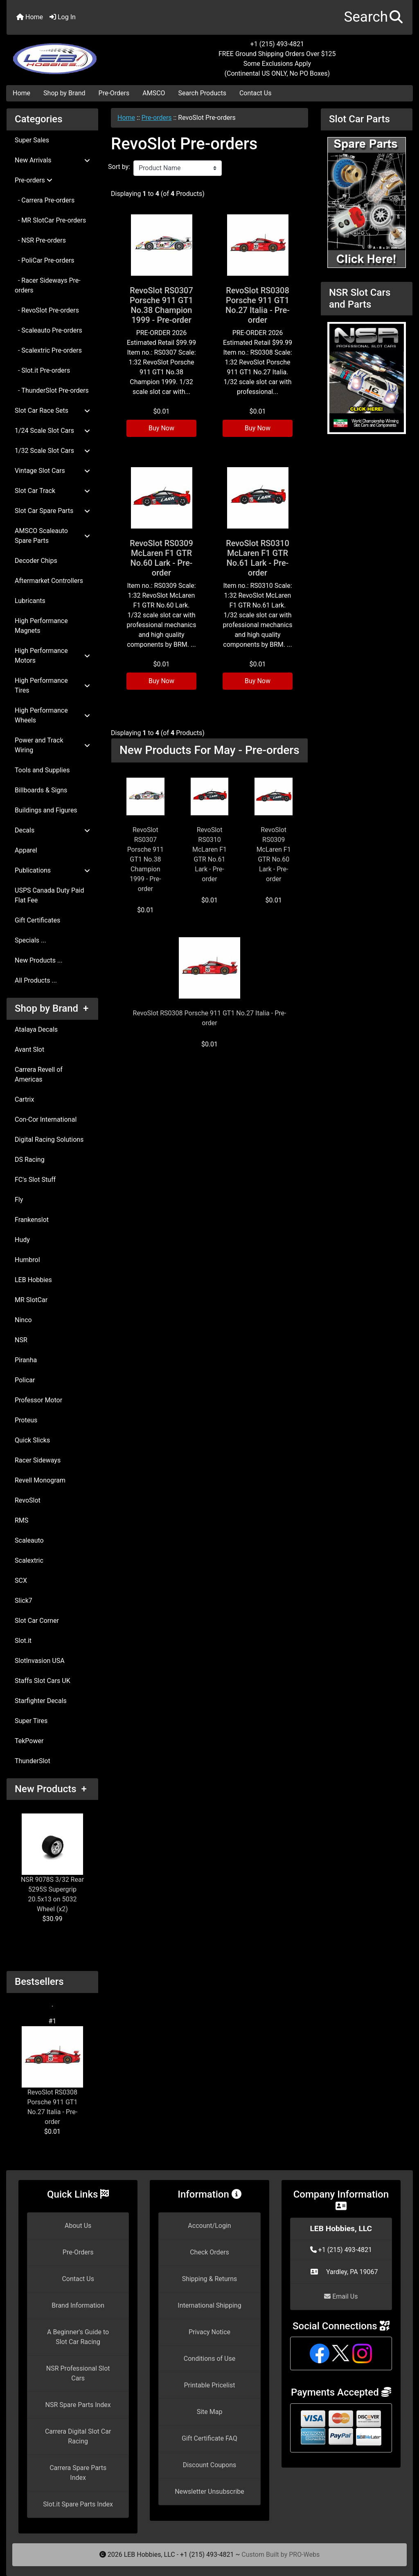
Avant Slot (29, 1049)
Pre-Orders (114, 93)
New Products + (51, 1789)
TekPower (29, 1741)
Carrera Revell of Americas (39, 1074)
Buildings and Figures (46, 810)
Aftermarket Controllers (49, 581)
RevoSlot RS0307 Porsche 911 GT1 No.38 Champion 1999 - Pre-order (161, 305)
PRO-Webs (304, 2554)
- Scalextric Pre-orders (48, 350)
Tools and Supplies (42, 770)
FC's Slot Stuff (35, 1179)
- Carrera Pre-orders (44, 200)
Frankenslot (32, 1220)
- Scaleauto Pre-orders (48, 330)
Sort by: (119, 167)
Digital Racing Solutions (49, 1139)
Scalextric (29, 1560)
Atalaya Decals (36, 1029)
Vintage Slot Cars (52, 471)
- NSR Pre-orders (40, 240)
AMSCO (153, 93)
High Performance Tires (52, 685)
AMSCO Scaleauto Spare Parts (52, 535)
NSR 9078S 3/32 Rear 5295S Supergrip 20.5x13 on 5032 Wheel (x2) (52, 1863)
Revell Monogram (40, 1480)
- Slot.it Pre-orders (42, 370)
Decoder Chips (36, 561)
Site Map (210, 2412)
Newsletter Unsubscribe (209, 2491)
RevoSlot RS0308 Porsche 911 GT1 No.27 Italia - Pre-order (52, 2076)
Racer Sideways (38, 1460)
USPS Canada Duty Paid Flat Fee (49, 895)
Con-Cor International (46, 1119)
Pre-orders (157, 117)
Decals (52, 830)
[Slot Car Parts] (366, 202)
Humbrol (27, 1260)
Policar (25, 1380)
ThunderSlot (32, 1761)
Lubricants (30, 601)
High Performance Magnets (41, 625)
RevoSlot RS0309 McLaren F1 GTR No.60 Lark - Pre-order (161, 558)
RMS (21, 1520)
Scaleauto (29, 1540)
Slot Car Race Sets (52, 410)
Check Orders (209, 2252)
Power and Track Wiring (52, 745)
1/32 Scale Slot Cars (52, 450)
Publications (52, 870)
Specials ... (30, 940)
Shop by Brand (64, 93)
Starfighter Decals (41, 1701)
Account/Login (209, 2226)
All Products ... (36, 980)
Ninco (23, 1320)
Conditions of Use (209, 2358)
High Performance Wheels (52, 715)
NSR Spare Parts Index (78, 2405)
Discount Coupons (210, 2465)
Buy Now (161, 428)
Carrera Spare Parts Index (78, 2473)
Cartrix (24, 1099)
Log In (63, 17)
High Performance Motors (52, 655)
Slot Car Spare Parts (52, 511)
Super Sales (32, 140)
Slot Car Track (52, 491)
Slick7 (23, 1600)
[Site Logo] (74, 54)
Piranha (26, 1360)
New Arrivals (52, 160)
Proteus (26, 1420)
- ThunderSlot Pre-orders (52, 390)
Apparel (26, 850)
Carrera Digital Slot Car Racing (78, 2436)
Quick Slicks (32, 1440)
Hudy (22, 1240)
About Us (78, 2226)
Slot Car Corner (37, 1620)
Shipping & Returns (209, 2279)
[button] (373, 17)
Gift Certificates (37, 920)
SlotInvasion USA (40, 1661)
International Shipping (209, 2305)
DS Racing (30, 1159)
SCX (21, 1580)
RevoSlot (28, 1500)
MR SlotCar (31, 1300)
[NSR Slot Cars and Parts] (366, 377)
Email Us (341, 2296)
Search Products (202, 93)
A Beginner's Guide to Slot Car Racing (78, 2337)
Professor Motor (38, 1400)
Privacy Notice (209, 2332)
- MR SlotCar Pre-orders (50, 220)
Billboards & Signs (41, 790)
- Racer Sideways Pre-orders (48, 285)
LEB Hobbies (33, 1280)
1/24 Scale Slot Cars (52, 430)
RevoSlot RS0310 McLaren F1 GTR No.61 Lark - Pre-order (257, 558)
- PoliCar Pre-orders (44, 260)
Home (29, 17)
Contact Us (255, 93)
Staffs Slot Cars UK (42, 1681)
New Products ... (39, 960)
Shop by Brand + (51, 1008)
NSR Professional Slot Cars (78, 2373)
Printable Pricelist (209, 2385)
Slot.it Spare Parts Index (78, 2504)
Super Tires (31, 1721)
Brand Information (78, 2305)
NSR (21, 1340)
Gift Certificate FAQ (209, 2438)
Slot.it (23, 1641)
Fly (19, 1200)
